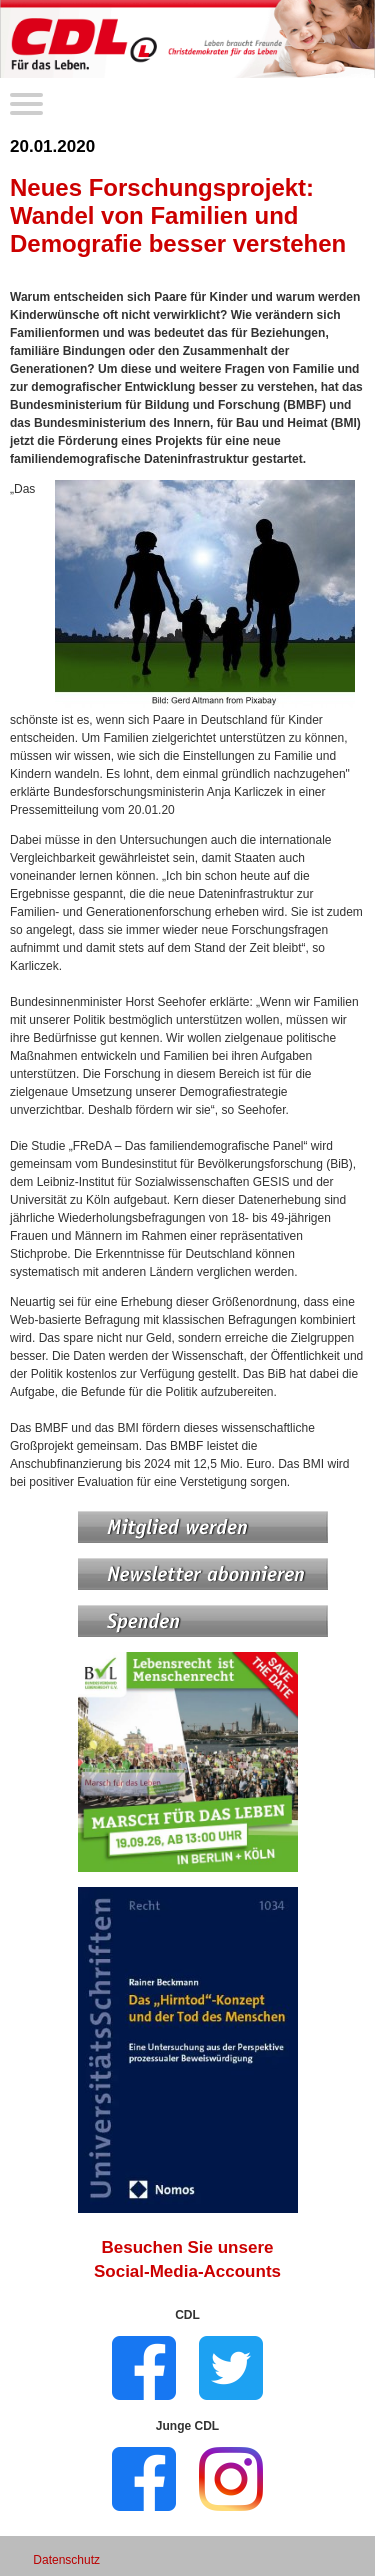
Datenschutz (66, 2560)
